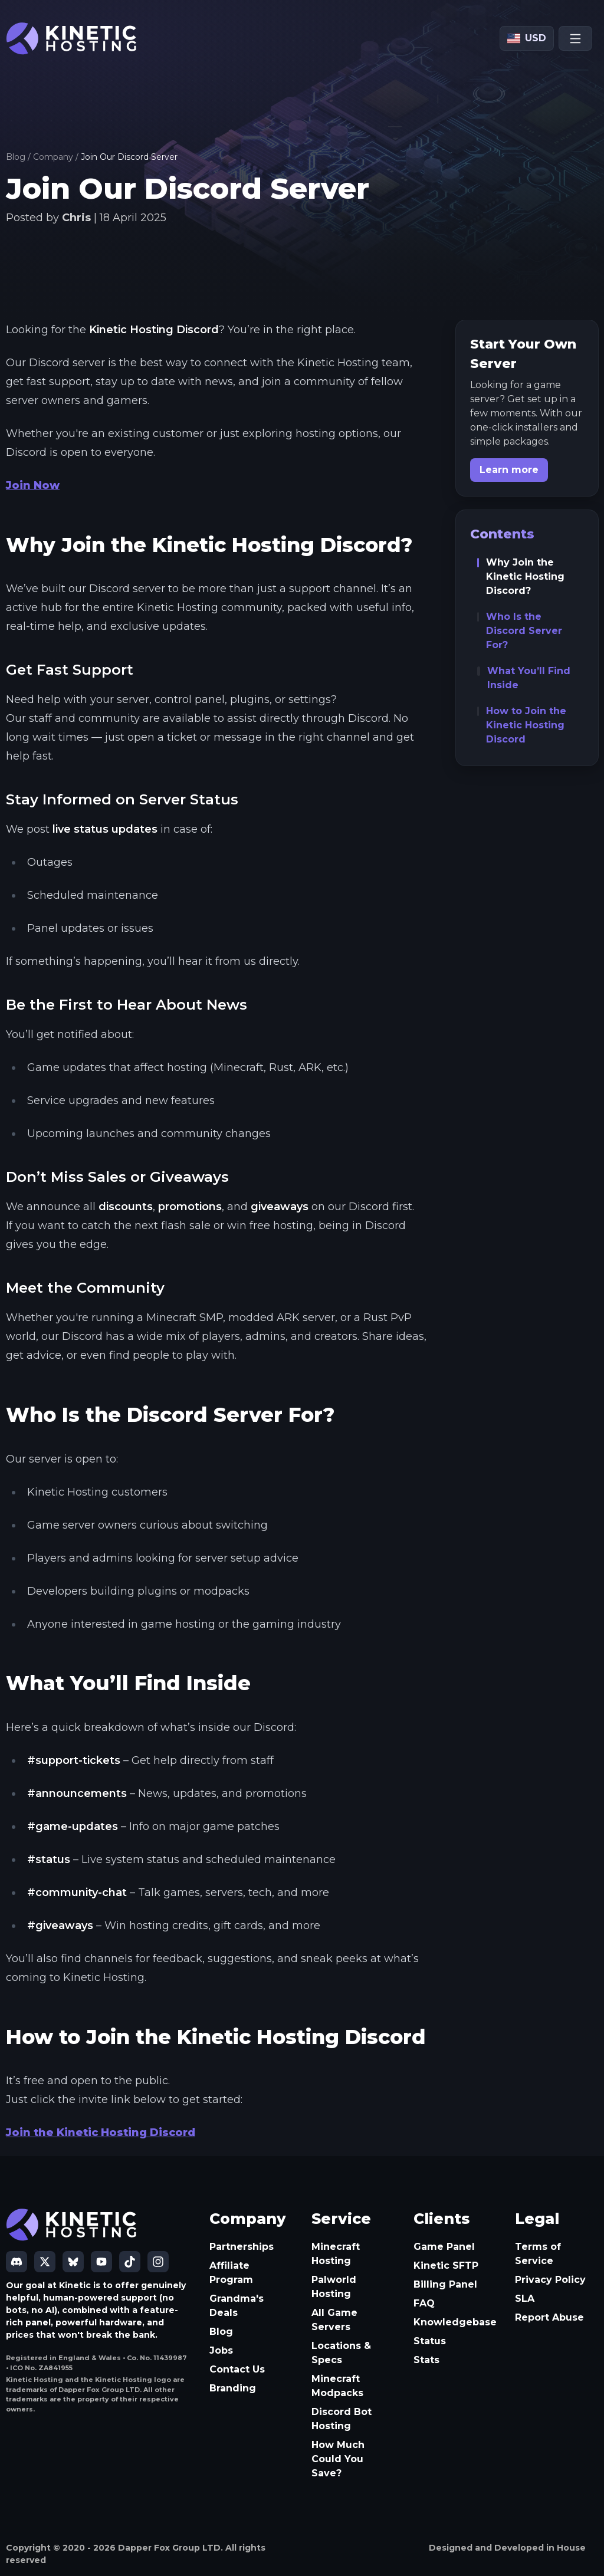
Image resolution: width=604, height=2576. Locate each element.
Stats (426, 2359)
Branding (232, 2388)
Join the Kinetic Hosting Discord (100, 2132)
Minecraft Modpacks (337, 2385)
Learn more (509, 469)
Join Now (33, 485)
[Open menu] (575, 38)
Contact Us (237, 2369)
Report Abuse (549, 2317)
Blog (15, 157)
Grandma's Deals (236, 2305)
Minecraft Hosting (335, 2253)
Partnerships (241, 2246)
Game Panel (444, 2246)
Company (53, 157)
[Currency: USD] (527, 38)
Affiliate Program (231, 2272)
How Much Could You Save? (338, 2459)
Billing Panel (445, 2284)
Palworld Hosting (333, 2286)
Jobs (221, 2350)
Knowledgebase (455, 2322)
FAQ (424, 2303)
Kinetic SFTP (445, 2265)
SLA (524, 2298)
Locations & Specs (341, 2352)
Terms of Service (538, 2253)
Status (429, 2341)
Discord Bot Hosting (341, 2419)
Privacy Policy (550, 2279)
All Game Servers (334, 2319)
